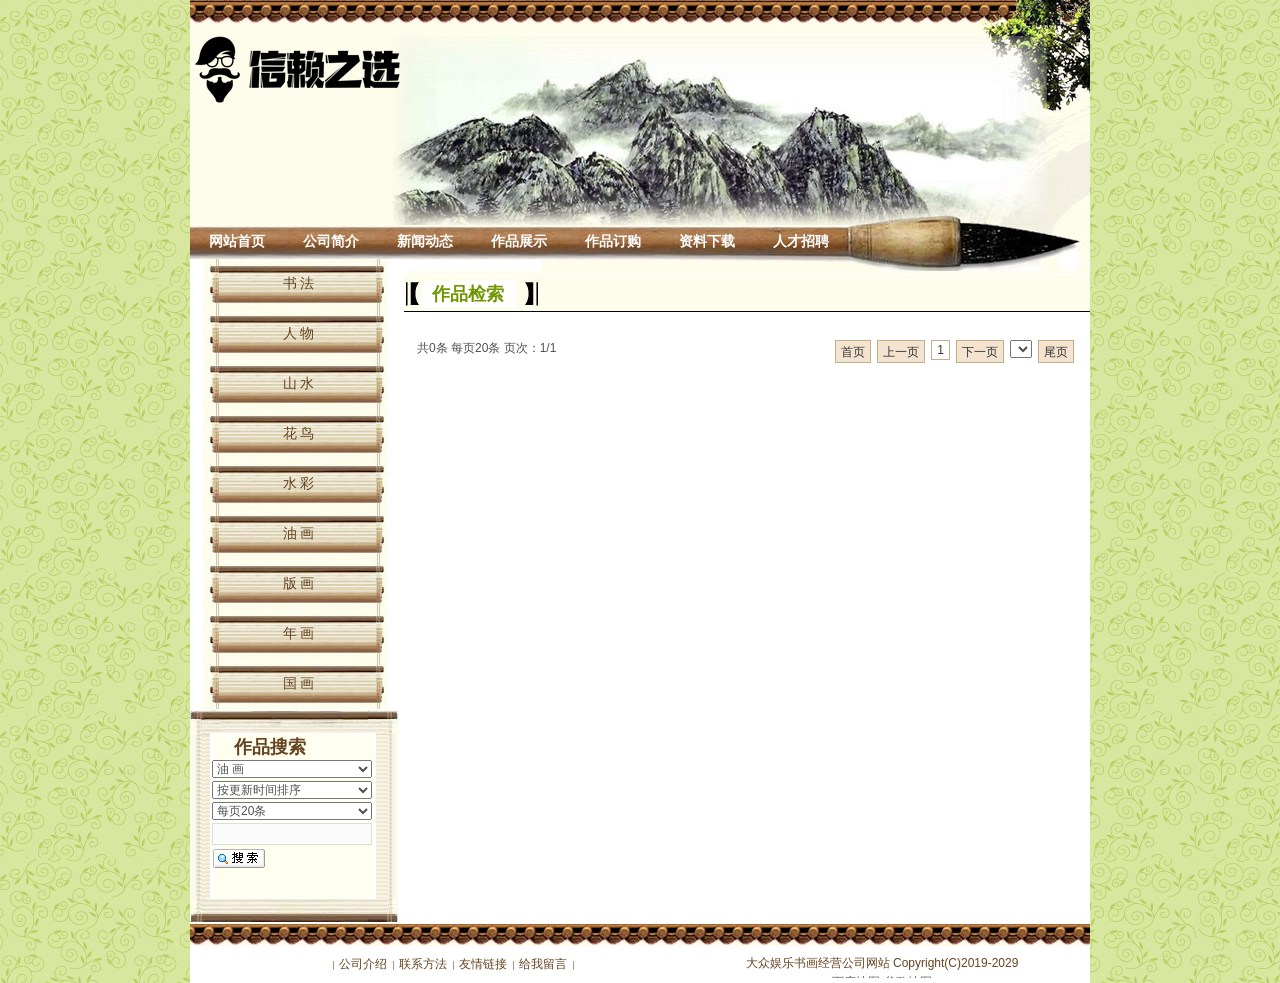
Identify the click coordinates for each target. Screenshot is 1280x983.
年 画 (299, 633)
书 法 (299, 283)
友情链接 (483, 964)
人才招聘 (801, 241)
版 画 (299, 583)
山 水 (299, 383)
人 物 (299, 333)
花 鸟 (299, 433)
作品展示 (519, 241)
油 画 (299, 533)
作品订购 (613, 241)
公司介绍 (363, 964)
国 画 (299, 683)
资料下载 (707, 241)
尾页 (1056, 352)
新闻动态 (425, 241)
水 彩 (299, 483)
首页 (853, 352)
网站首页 (237, 241)
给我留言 (543, 964)
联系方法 (423, 964)
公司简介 (331, 241)
